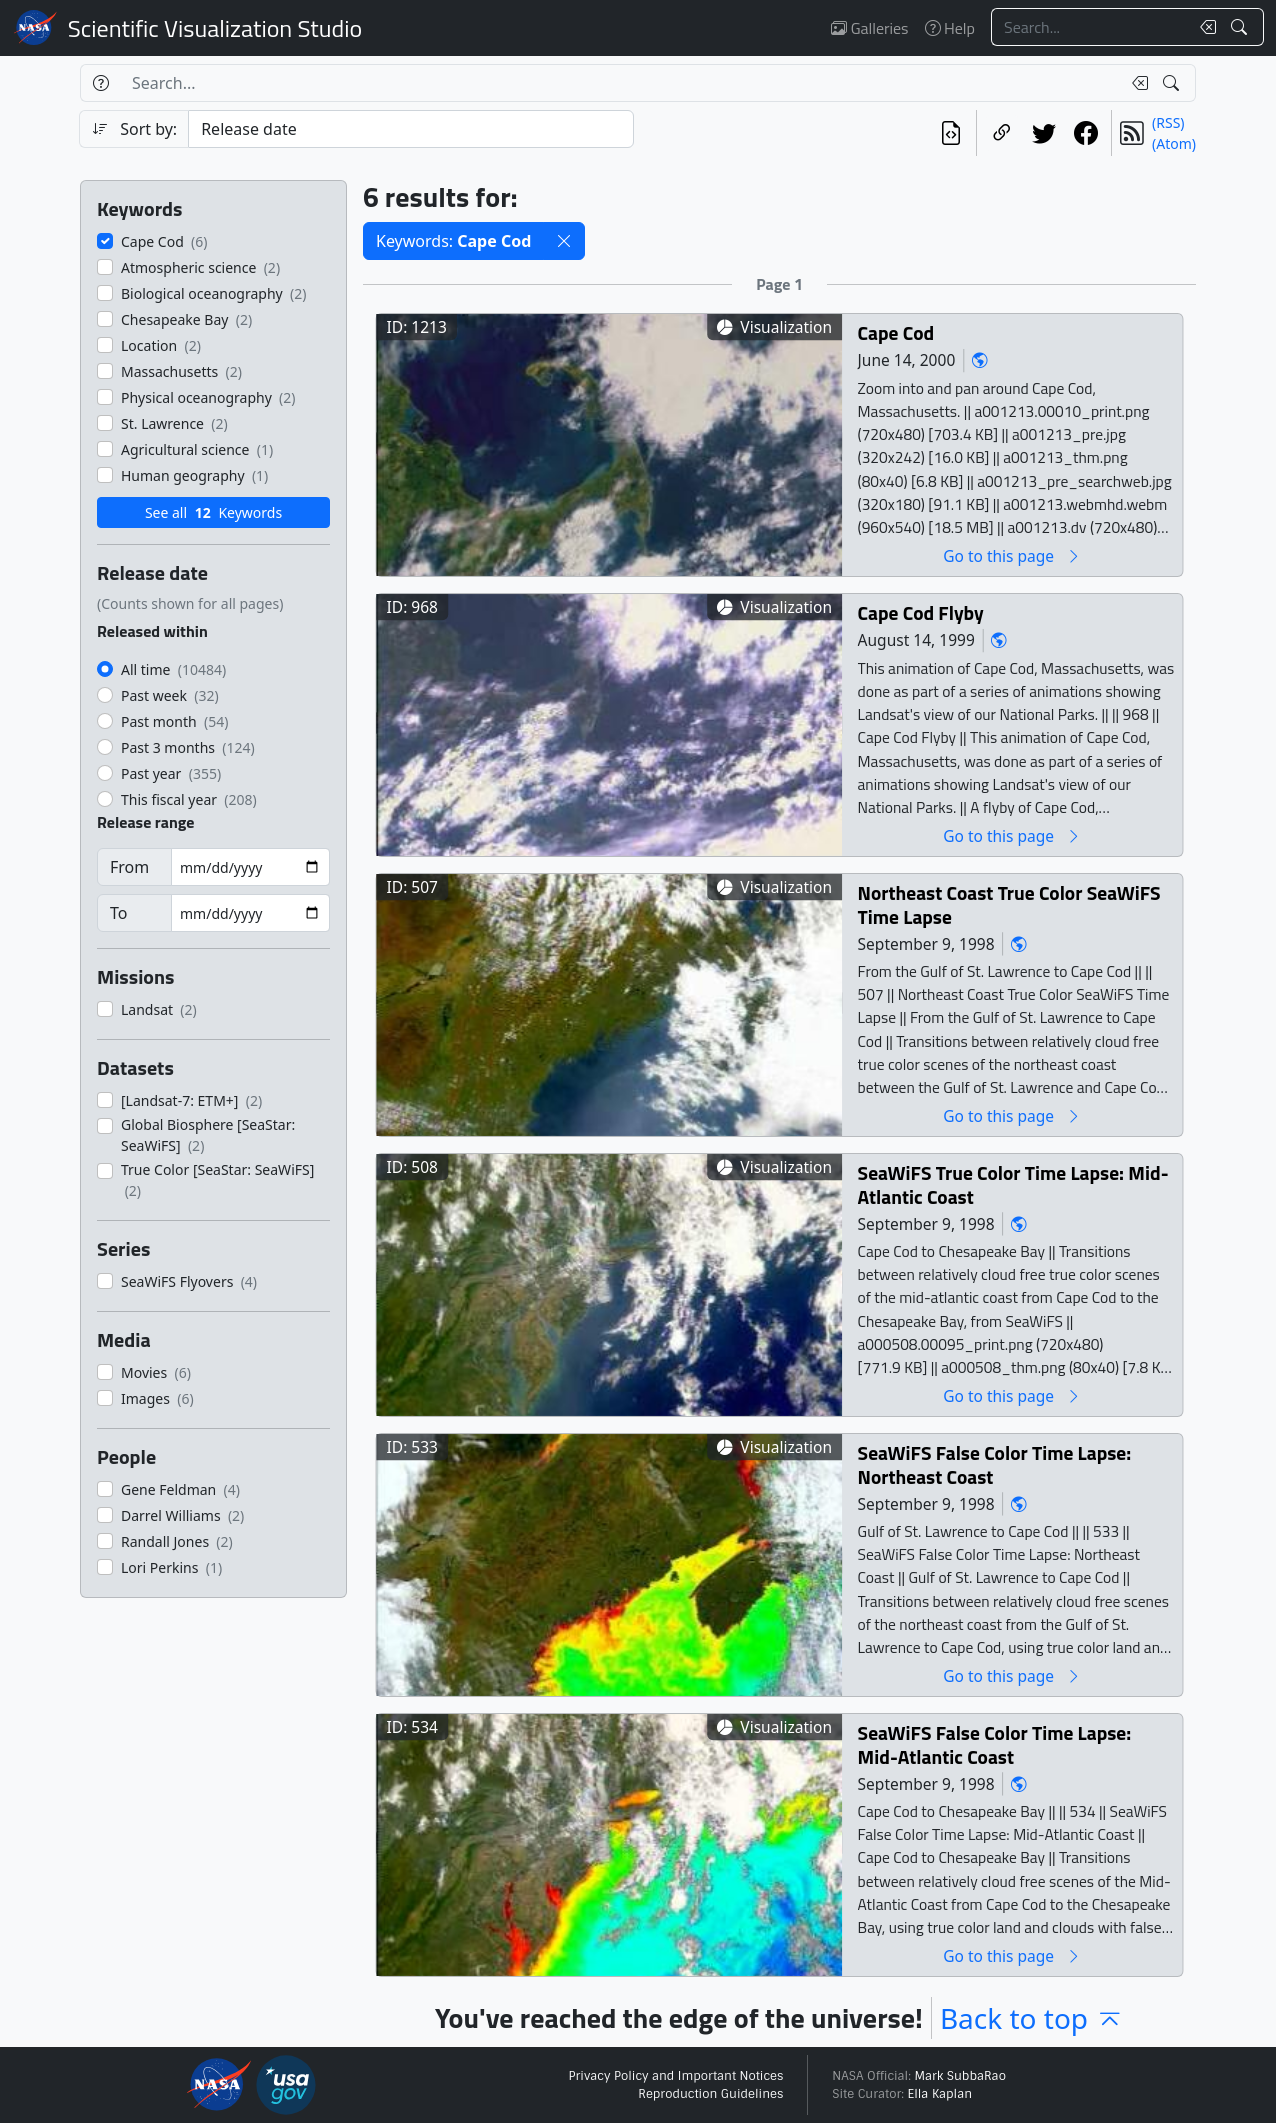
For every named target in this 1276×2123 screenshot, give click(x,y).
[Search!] (1241, 27)
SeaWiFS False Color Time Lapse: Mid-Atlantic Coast (995, 1744)
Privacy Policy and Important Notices (675, 2076)
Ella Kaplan (940, 2094)
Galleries (869, 28)
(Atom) (1174, 143)
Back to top (1032, 2018)
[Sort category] (411, 129)
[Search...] (1090, 27)
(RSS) (1168, 122)
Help (950, 28)
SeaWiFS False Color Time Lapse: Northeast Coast (995, 1464)
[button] (564, 241)
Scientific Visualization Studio (215, 28)
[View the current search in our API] (951, 133)
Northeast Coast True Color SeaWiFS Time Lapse (1009, 904)
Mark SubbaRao (960, 2076)
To (118, 913)
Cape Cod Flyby (921, 612)
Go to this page (1012, 555)
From (129, 867)
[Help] (100, 83)
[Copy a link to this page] (1002, 133)
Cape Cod (896, 332)
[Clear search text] (1204, 27)
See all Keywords (213, 512)
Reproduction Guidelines (710, 2094)
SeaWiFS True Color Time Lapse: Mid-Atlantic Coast (1013, 1184)
